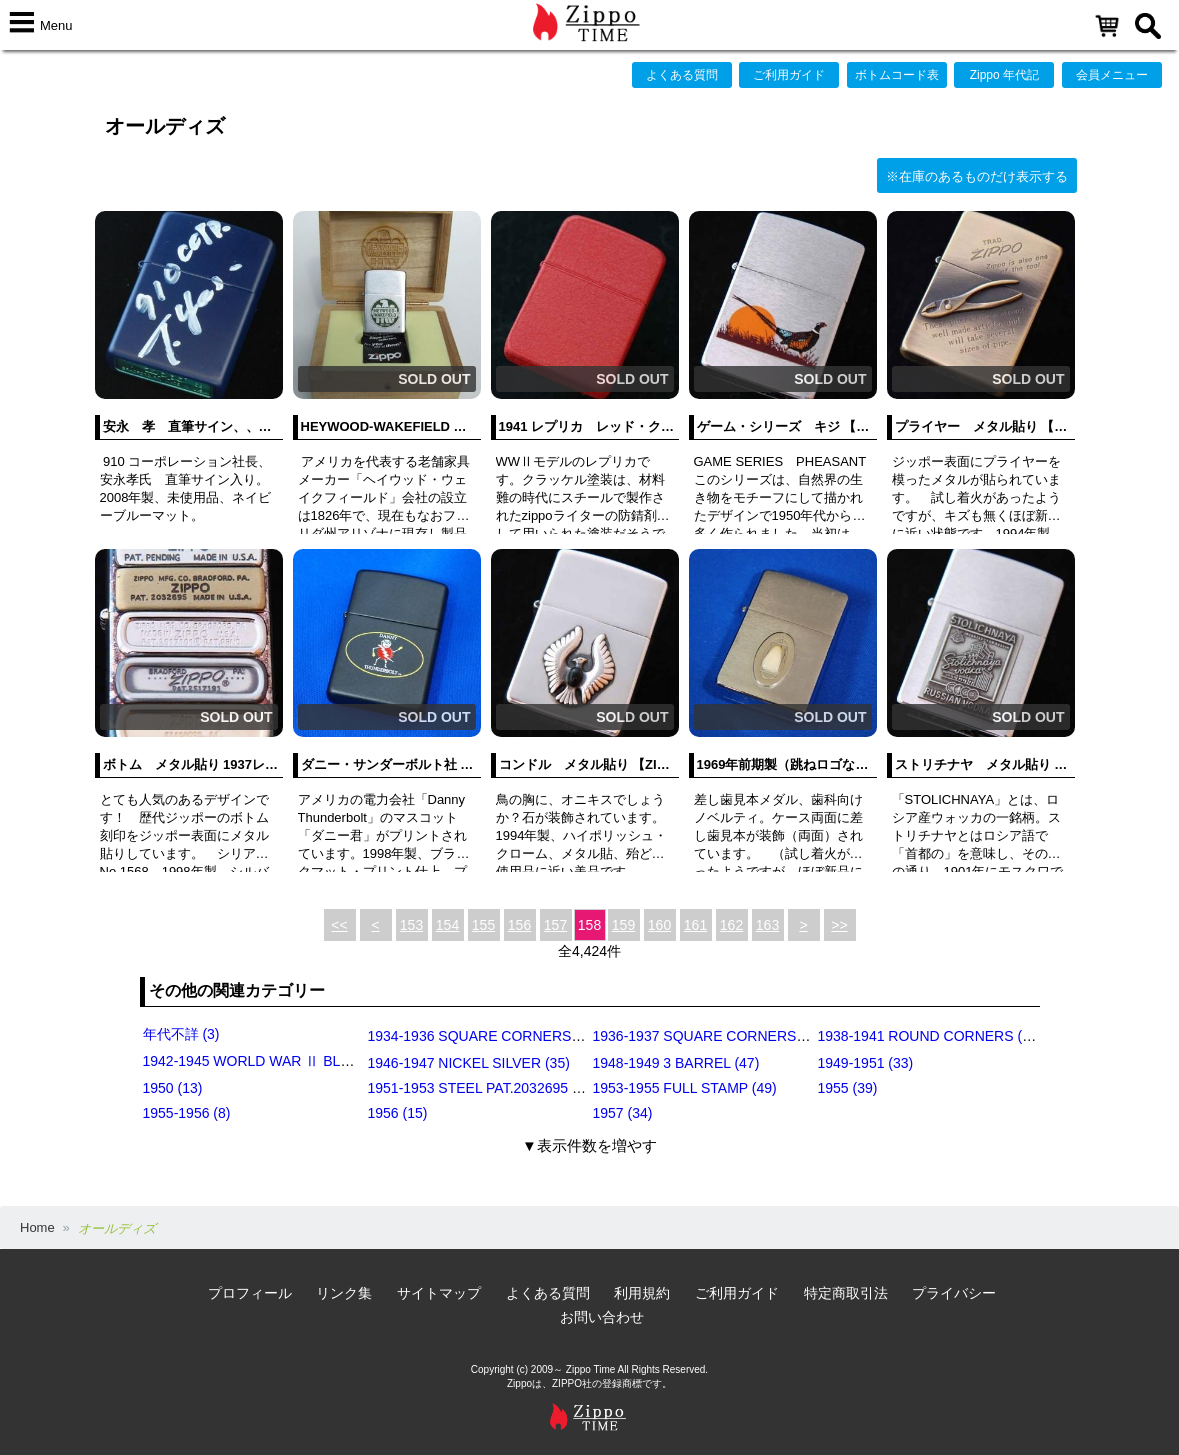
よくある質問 (682, 75)
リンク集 (344, 1293)
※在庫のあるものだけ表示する (977, 176)
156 (519, 925)
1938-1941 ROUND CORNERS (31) (930, 1036)
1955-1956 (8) (187, 1113)
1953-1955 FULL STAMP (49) (685, 1088)
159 (623, 925)
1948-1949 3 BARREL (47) (676, 1063)
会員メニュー (1112, 75)
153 (411, 925)
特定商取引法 (846, 1293)
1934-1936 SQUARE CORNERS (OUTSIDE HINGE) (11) (546, 1036)
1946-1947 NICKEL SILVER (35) (469, 1063)
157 (555, 925)
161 (695, 925)
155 (483, 925)
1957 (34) (623, 1113)
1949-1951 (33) (866, 1063)
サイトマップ (439, 1293)
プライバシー (954, 1293)
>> (839, 925)
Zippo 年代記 (1004, 75)
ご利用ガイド (789, 75)
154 (447, 925)
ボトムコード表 (897, 75)
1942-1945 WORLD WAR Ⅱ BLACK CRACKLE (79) (305, 1061)
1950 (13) (173, 1088)
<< (339, 925)
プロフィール (250, 1293)
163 (767, 925)
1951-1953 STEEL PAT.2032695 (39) (482, 1088)
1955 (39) (848, 1088)
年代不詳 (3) (181, 1034)
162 (731, 925)
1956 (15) (398, 1113)
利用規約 (642, 1293)
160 (659, 925)
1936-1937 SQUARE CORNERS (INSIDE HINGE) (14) (763, 1036)
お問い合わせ (602, 1317)
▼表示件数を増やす (589, 1145)
